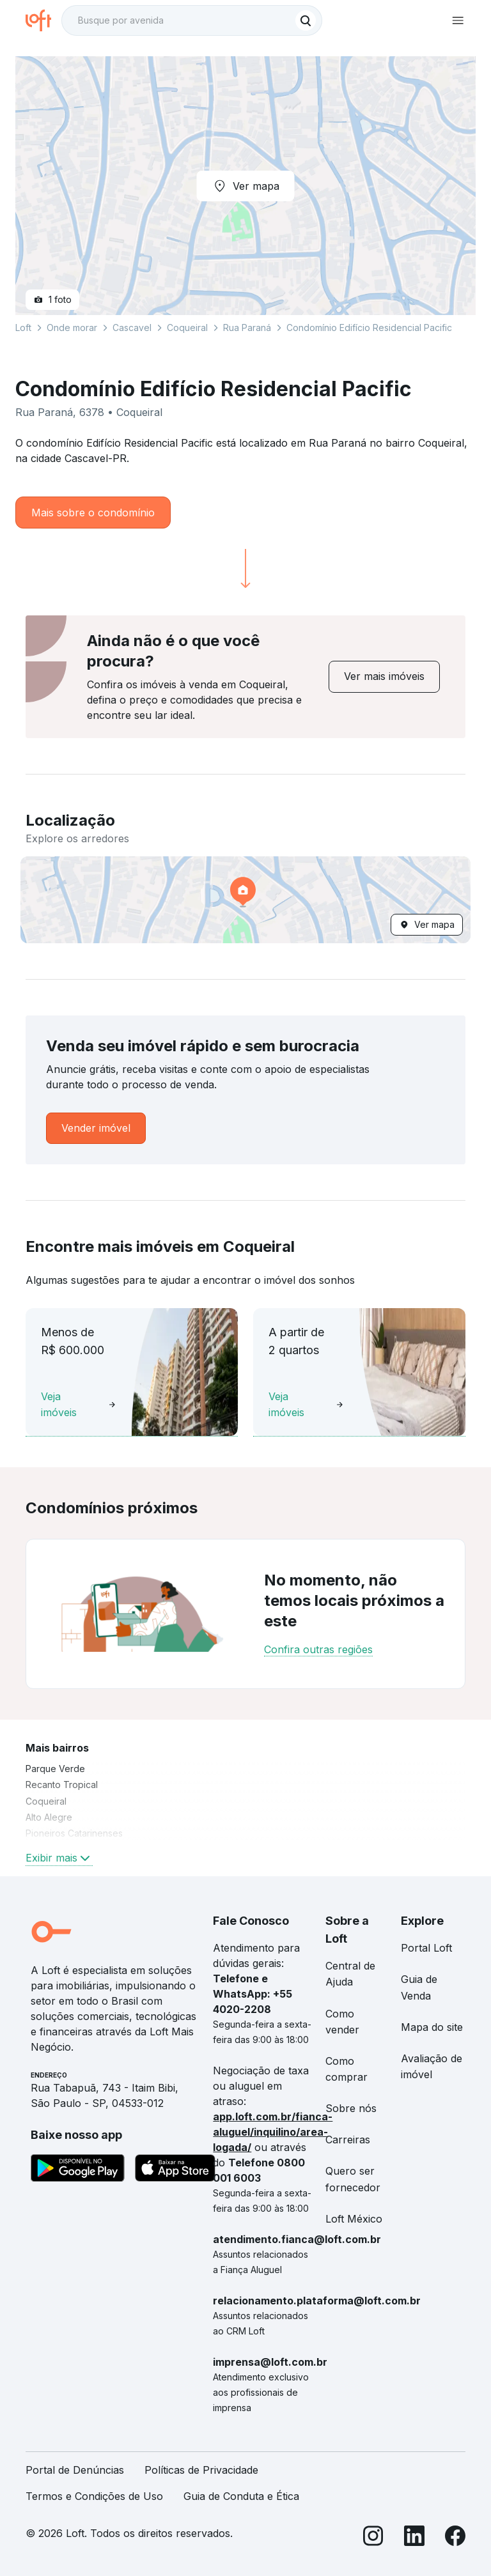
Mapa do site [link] (432, 2027)
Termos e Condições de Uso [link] (94, 2496)
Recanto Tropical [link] (62, 1784)
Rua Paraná (247, 327)
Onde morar (72, 327)
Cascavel (132, 327)
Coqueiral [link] (46, 1801)
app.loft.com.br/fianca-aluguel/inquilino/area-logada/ (272, 2132)
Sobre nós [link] (351, 2108)
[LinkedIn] (414, 2538)
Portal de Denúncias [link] (75, 2470)
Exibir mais (59, 1857)
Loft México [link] (353, 2218)
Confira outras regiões (318, 1649)
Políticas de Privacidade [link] (201, 2470)
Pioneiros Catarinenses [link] (74, 1833)
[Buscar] (305, 20)
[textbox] (191, 20)
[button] (245, 899)
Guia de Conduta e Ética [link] (241, 2496)
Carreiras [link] (347, 2139)
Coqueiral (187, 327)
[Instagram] (373, 2538)
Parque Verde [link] (55, 1768)
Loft (23, 327)
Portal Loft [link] (426, 1947)
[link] (384, 676)
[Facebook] (455, 2538)
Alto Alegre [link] (49, 1817)
